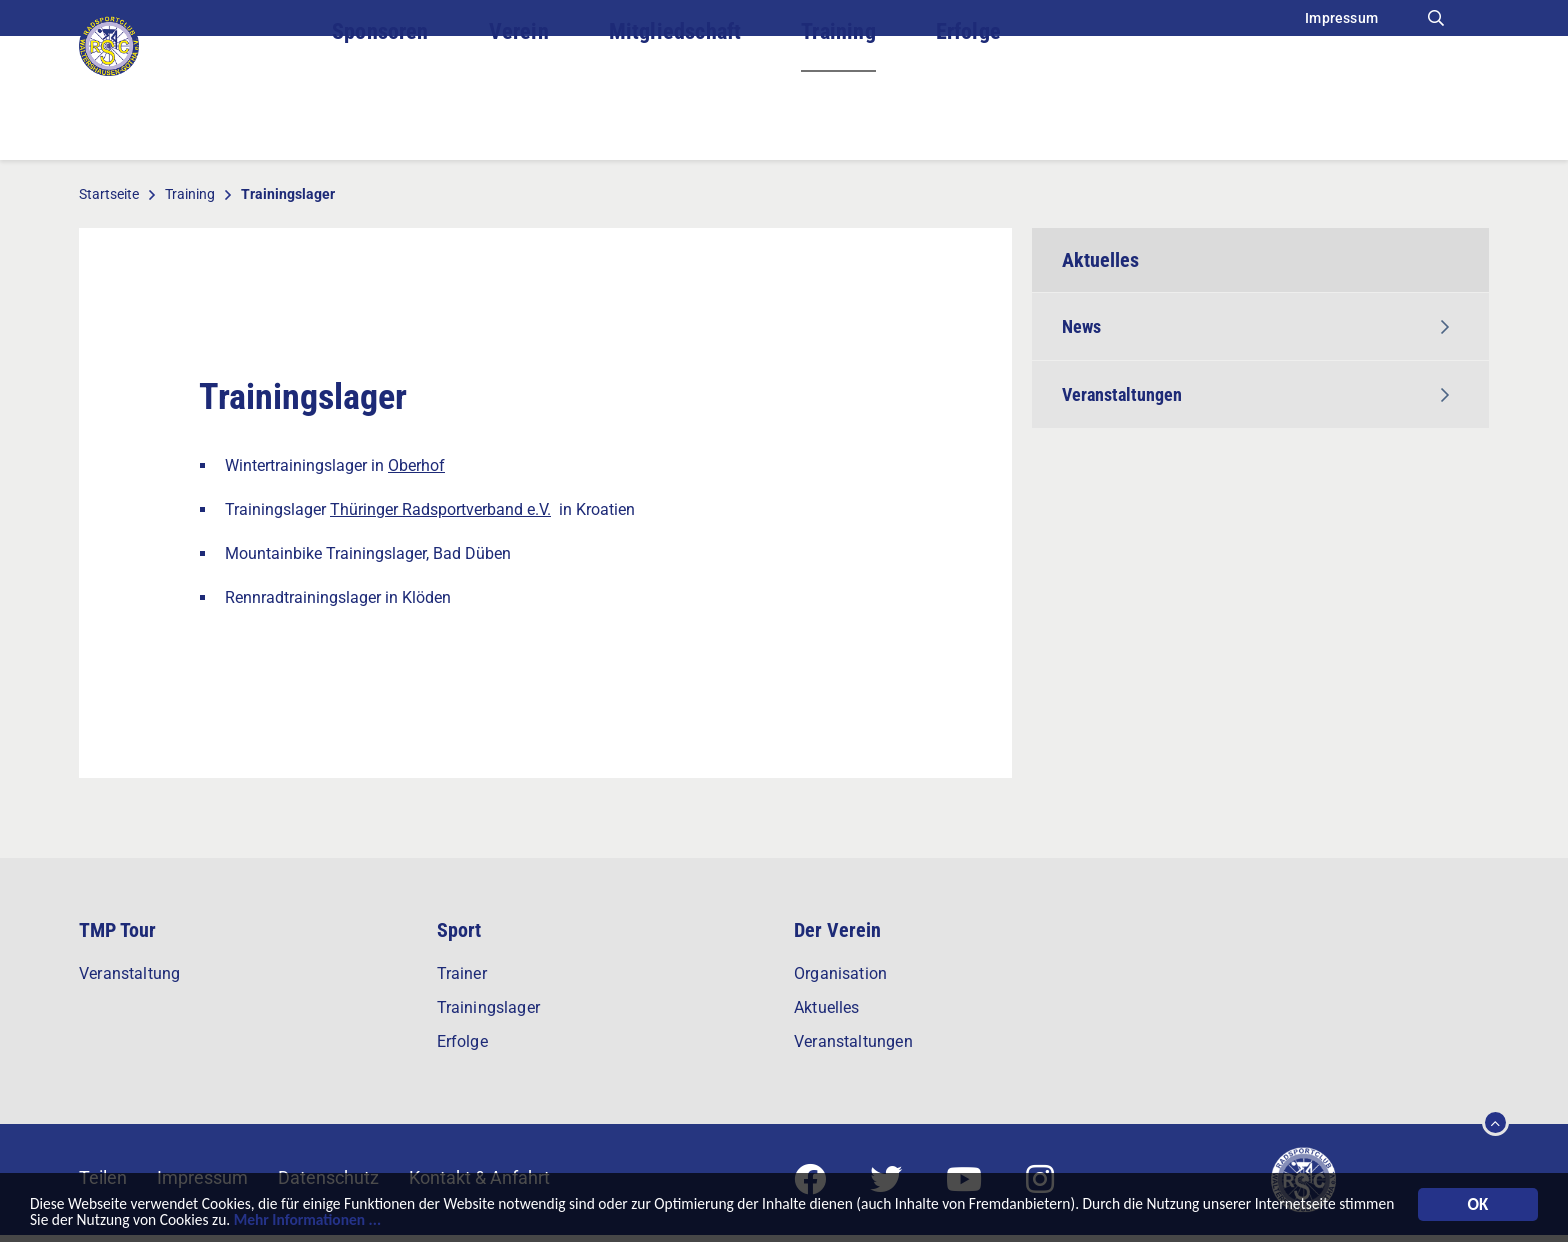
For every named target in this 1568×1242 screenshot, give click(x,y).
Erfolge (968, 119)
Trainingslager (489, 1007)
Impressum (1341, 18)
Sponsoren (380, 119)
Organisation (840, 973)
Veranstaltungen (1255, 394)
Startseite (109, 194)
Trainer (462, 973)
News (1255, 326)
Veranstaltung (129, 973)
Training (838, 119)
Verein (519, 119)
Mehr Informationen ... (492, 1220)
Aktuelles (827, 1007)
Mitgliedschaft (675, 119)
